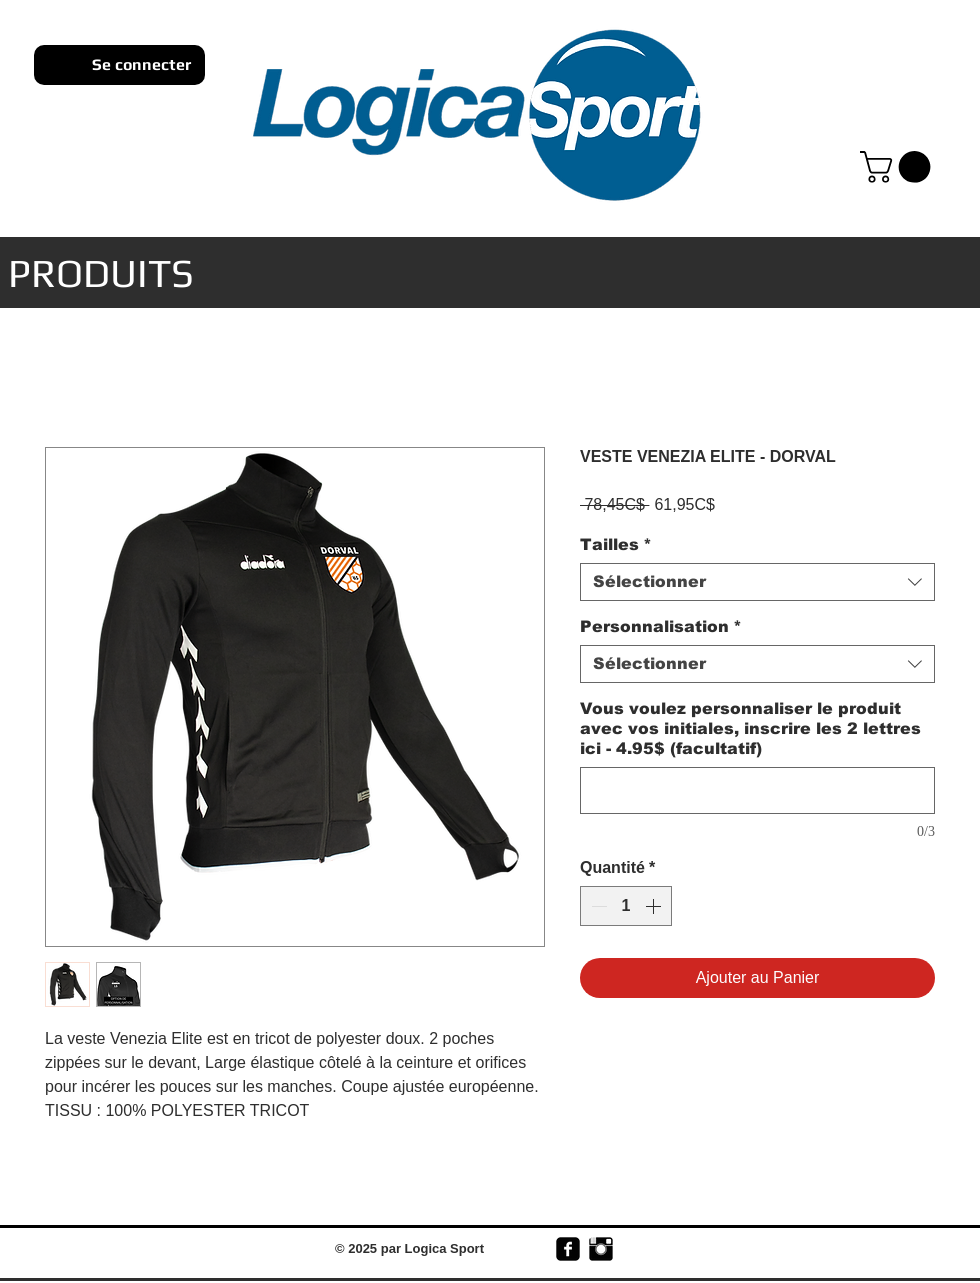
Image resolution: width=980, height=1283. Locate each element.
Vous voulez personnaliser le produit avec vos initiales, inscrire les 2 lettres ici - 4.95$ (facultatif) (750, 728)
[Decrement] (597, 906)
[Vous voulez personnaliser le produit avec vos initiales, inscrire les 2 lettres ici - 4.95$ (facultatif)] (757, 790)
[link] (899, 167)
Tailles (616, 544)
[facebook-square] (568, 1249)
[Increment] (655, 906)
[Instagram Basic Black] (601, 1249)
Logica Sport (444, 1248)
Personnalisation (661, 626)
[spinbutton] (626, 906)
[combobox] (757, 582)
